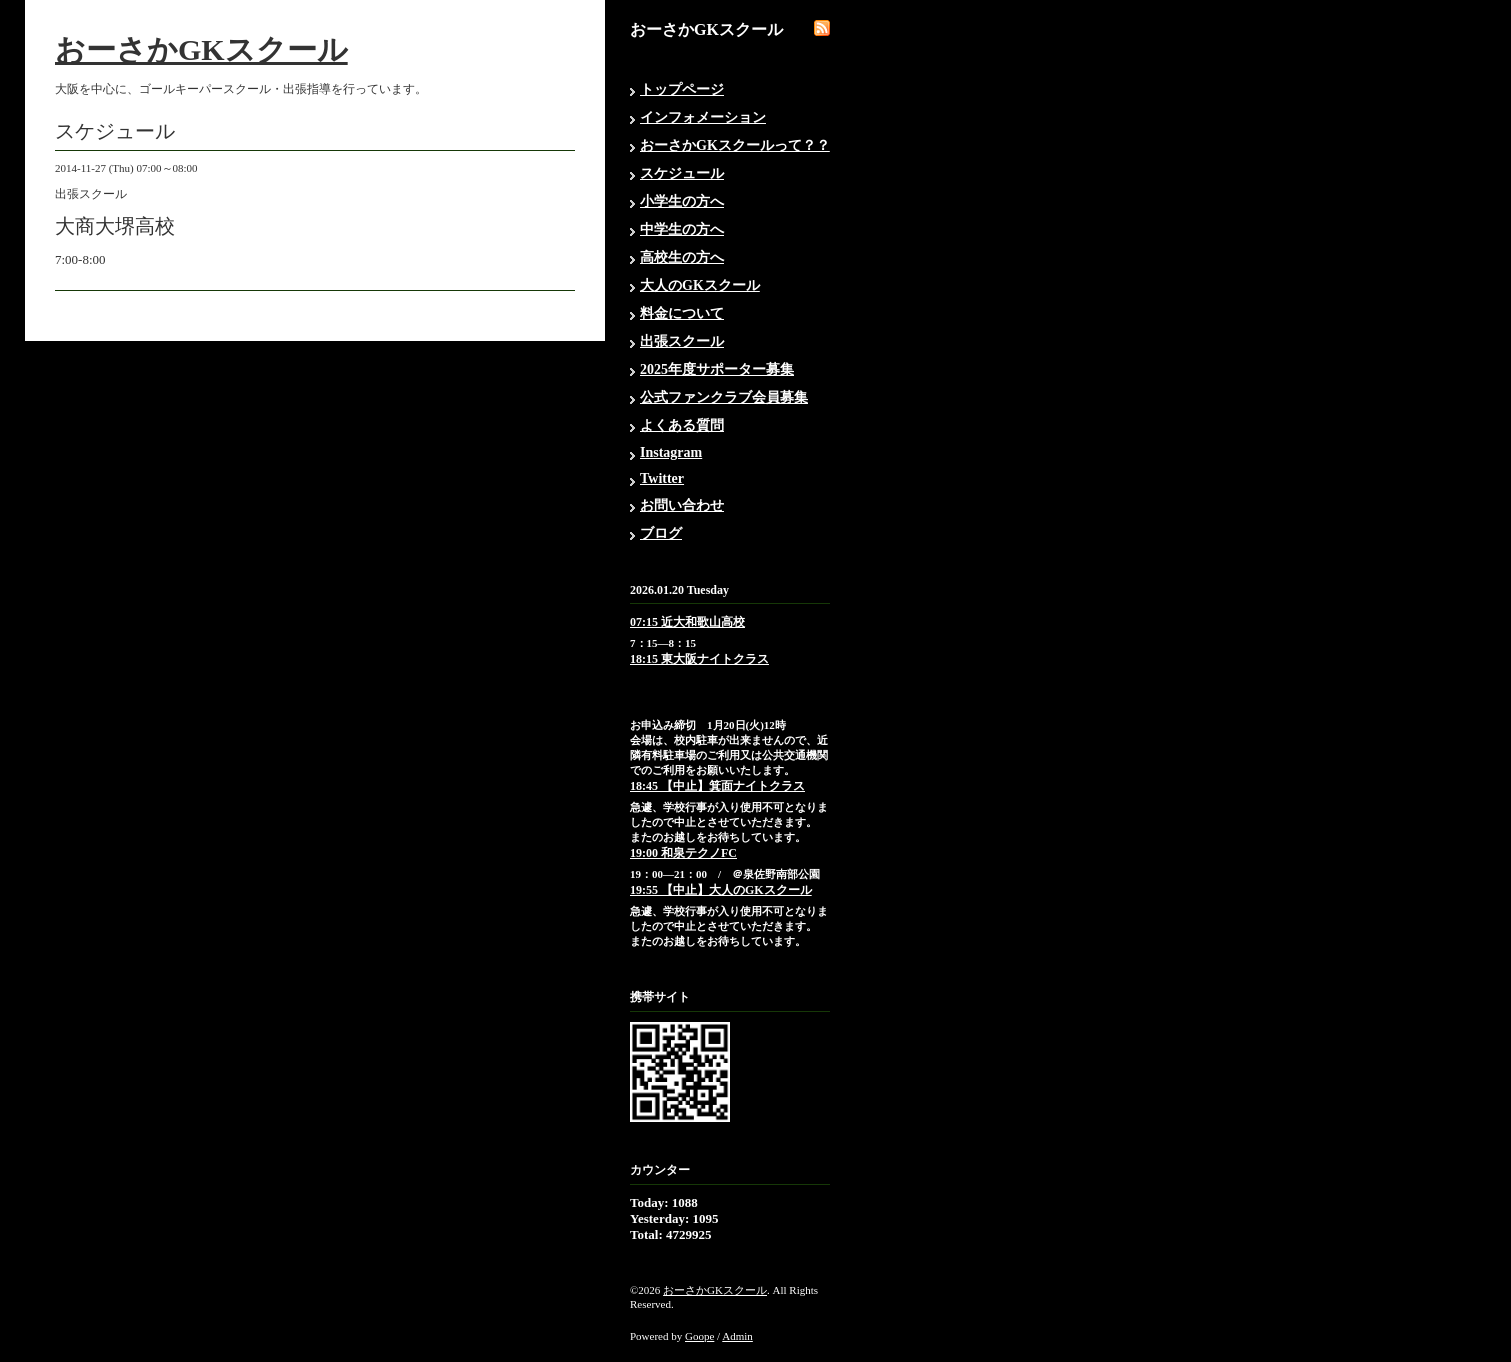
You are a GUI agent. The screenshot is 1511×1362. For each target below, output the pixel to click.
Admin (737, 1336)
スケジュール (682, 173)
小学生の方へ (682, 201)
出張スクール (682, 341)
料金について (682, 313)
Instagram (671, 452)
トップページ (682, 89)
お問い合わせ (682, 505)
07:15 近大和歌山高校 (687, 622)
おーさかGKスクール (201, 49)
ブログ (661, 533)
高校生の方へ (682, 257)
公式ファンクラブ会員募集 (724, 397)
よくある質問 (682, 425)
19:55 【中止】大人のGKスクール (721, 890)
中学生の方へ (682, 229)
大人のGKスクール (700, 285)
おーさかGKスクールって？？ (735, 145)
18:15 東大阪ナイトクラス (699, 659)
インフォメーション (703, 117)
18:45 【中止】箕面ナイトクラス (717, 786)
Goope (699, 1336)
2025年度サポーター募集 (717, 369)
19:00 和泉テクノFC (683, 853)
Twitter (662, 478)
